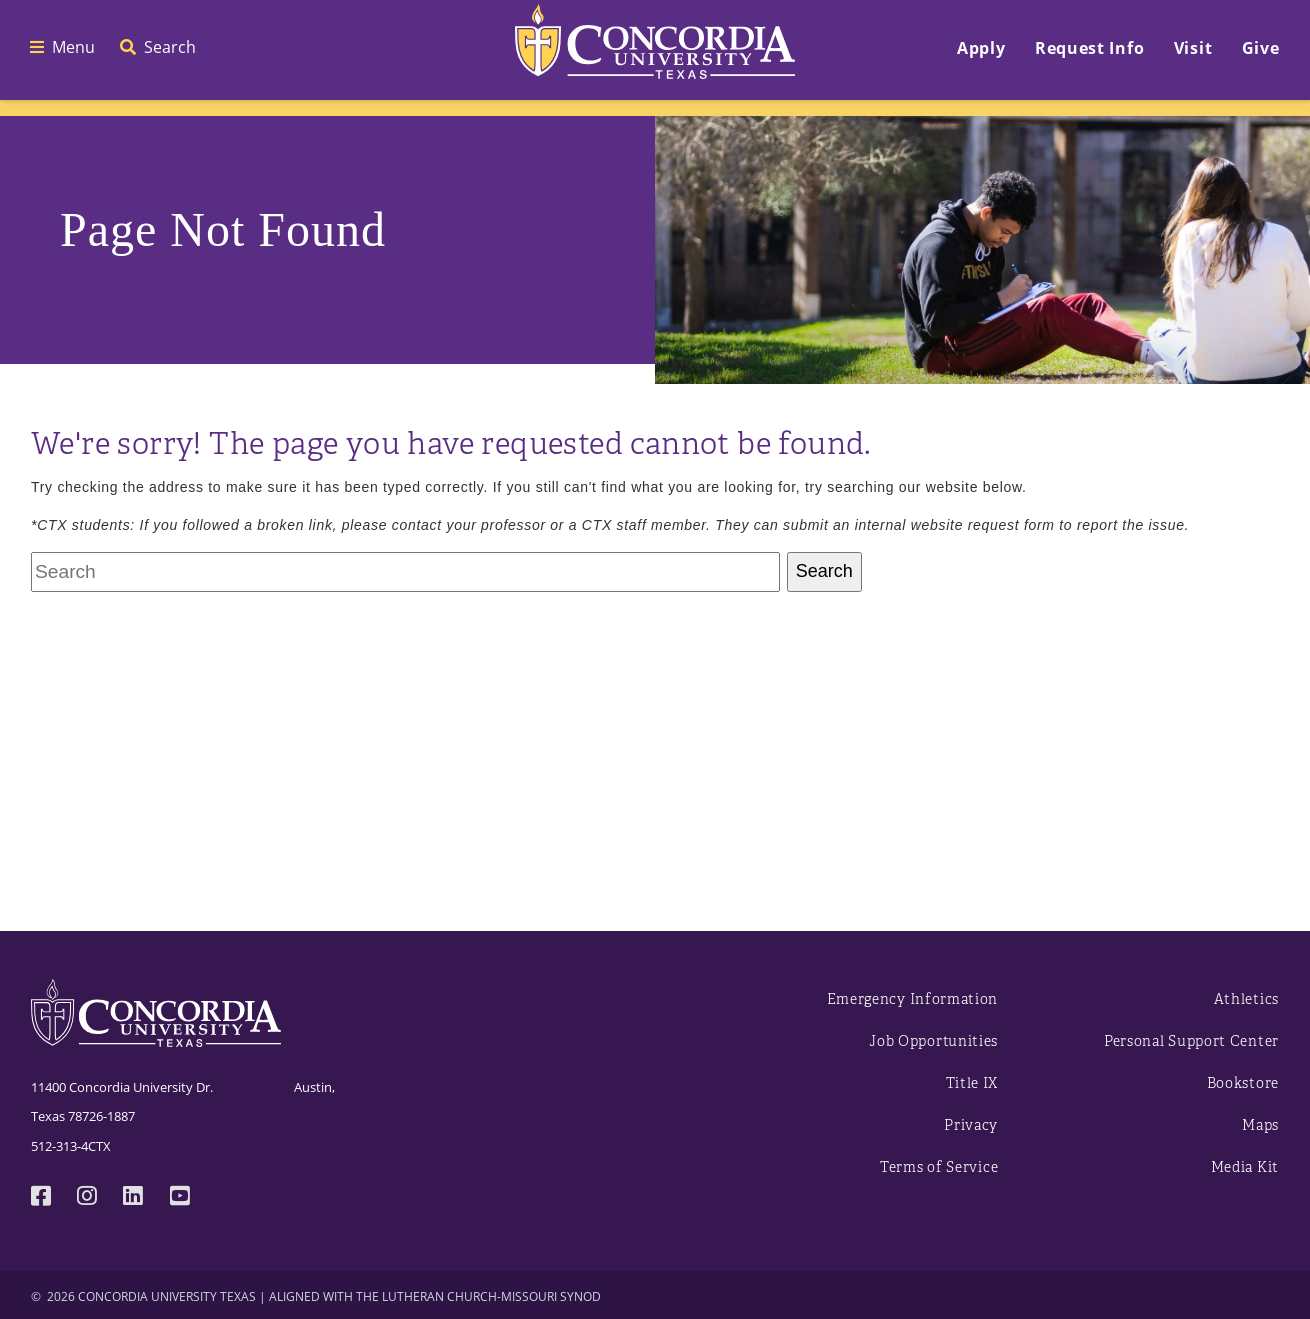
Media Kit (1245, 1167)
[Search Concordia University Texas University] (405, 572)
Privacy (971, 1125)
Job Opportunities (933, 1041)
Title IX (972, 1083)
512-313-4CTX (71, 1146)
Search (824, 571)
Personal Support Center (1191, 1041)
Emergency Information (913, 999)
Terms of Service (939, 1167)
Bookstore (1243, 1083)
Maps (1260, 1125)
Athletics (1246, 999)
